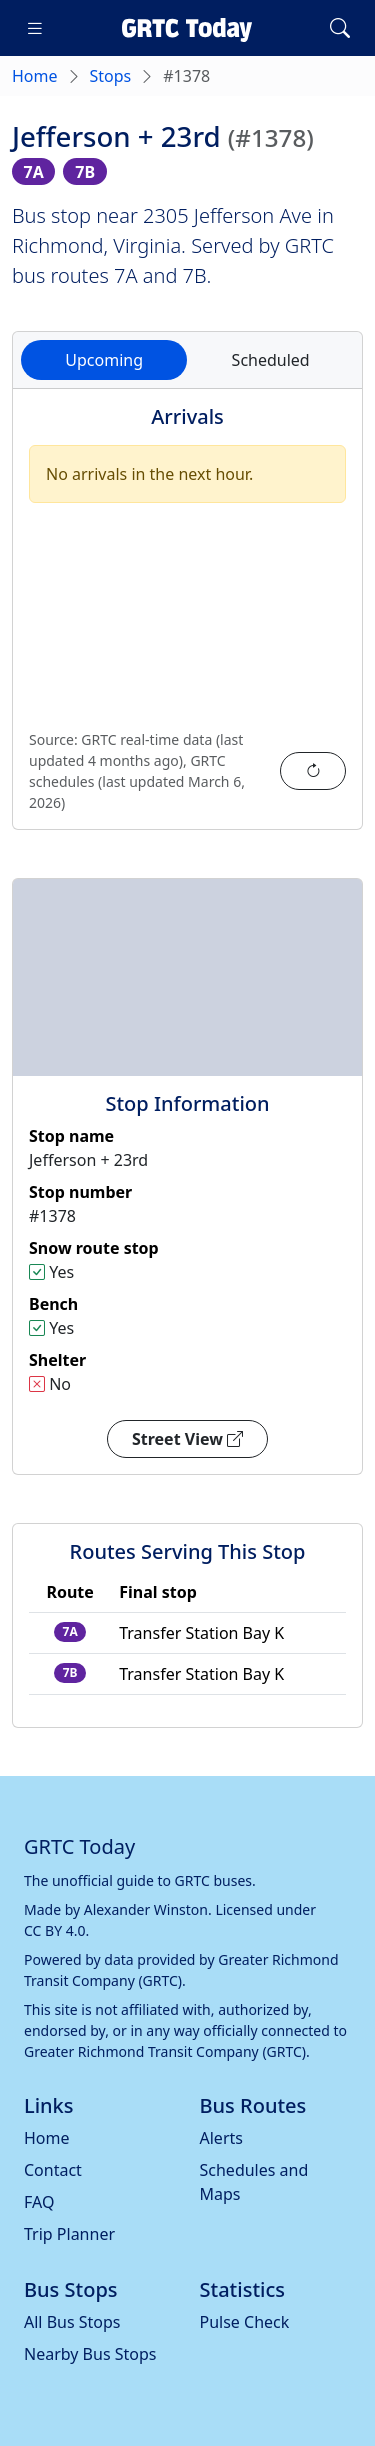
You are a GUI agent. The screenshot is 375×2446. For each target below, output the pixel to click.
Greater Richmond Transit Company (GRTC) (165, 2051)
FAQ (39, 2202)
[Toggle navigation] (35, 28)
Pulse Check (245, 2322)
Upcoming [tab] (104, 360)
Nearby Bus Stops (90, 2354)
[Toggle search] (340, 28)
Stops (111, 76)
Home (35, 76)
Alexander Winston (146, 1909)
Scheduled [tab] (271, 360)
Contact (53, 2170)
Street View (187, 1439)
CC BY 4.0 (55, 1930)
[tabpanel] (187, 621)
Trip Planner (69, 2234)
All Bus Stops (72, 2322)
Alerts (221, 2138)
